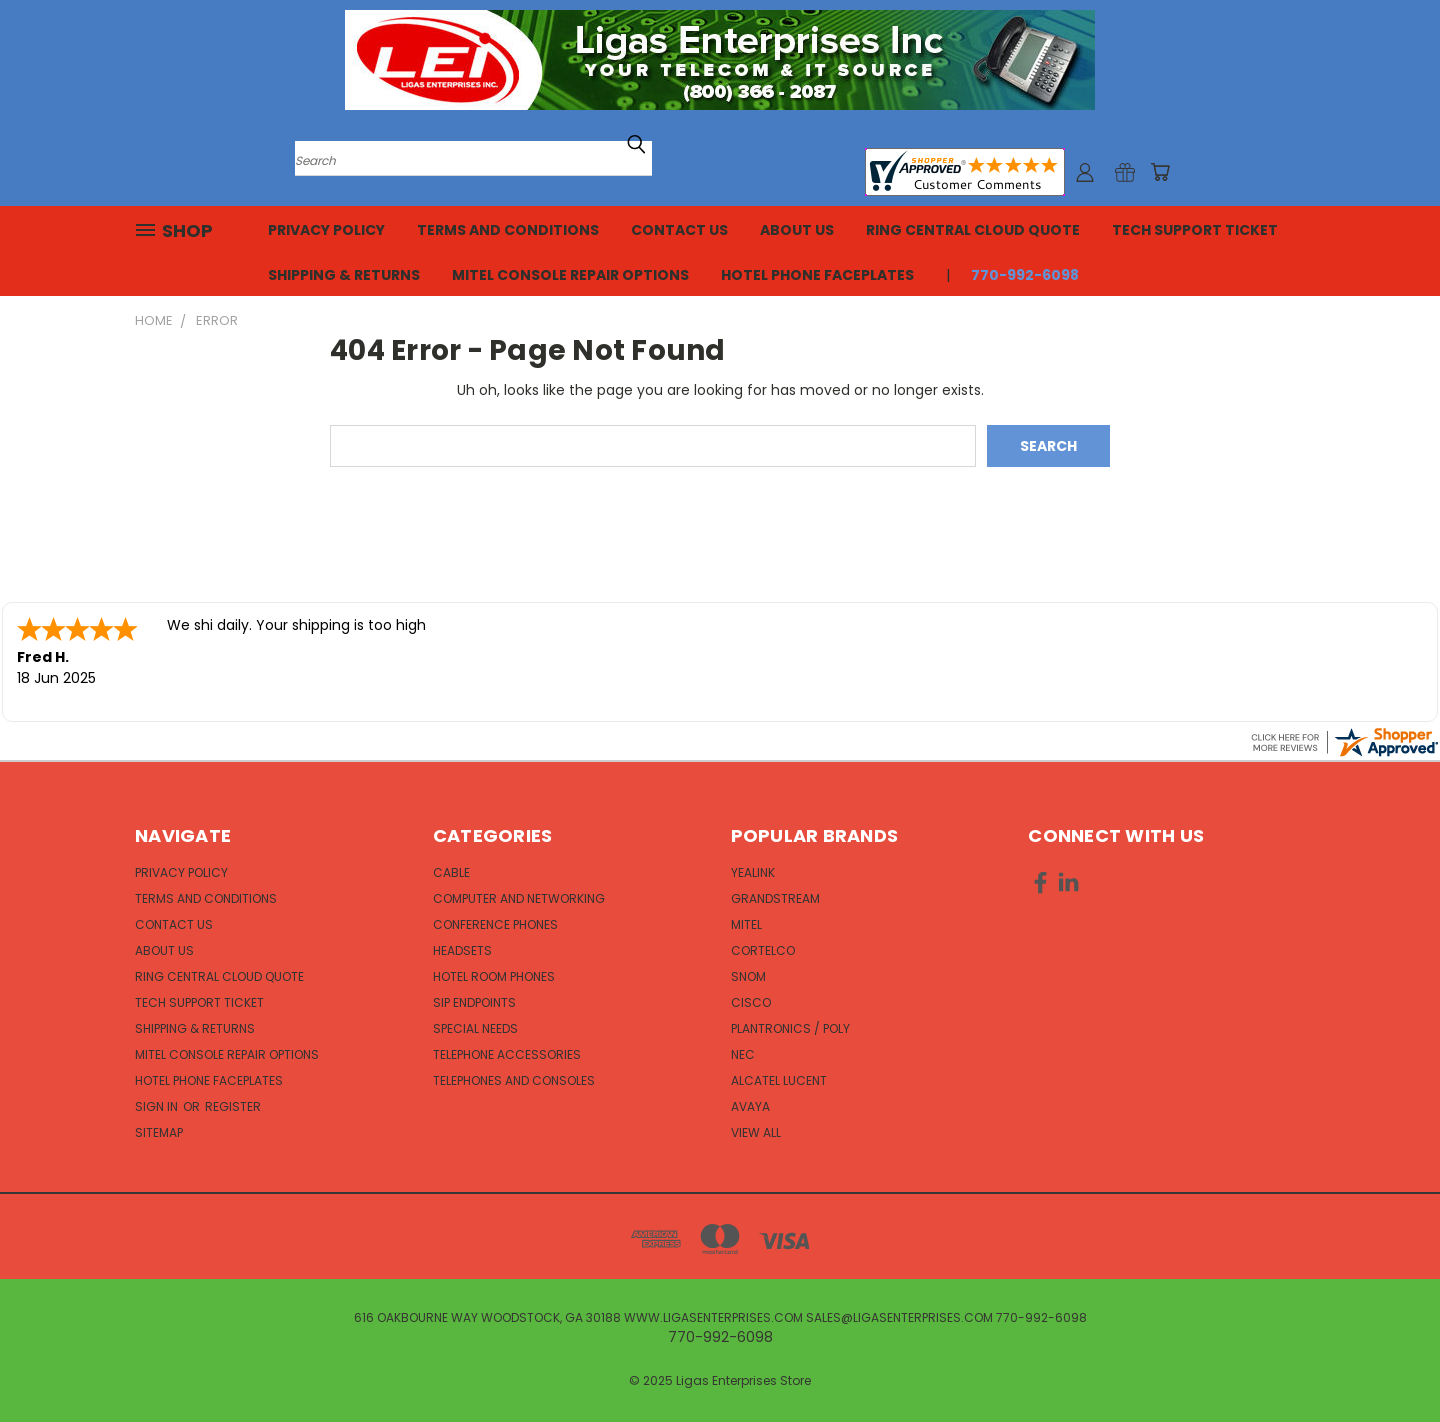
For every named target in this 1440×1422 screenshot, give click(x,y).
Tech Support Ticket (1195, 230)
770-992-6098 (1025, 275)
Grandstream (775, 898)
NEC (743, 1054)
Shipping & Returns (344, 275)
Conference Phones (495, 924)
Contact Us (679, 230)
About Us (797, 230)
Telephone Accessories (507, 1054)
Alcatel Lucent (779, 1080)
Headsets (462, 950)
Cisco (751, 1002)
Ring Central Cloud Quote (973, 230)
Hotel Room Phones (494, 976)
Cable (451, 872)
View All (756, 1132)
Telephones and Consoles (514, 1080)
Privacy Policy (326, 230)
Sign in (158, 1106)
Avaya (750, 1106)
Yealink (753, 872)
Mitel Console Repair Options (570, 275)
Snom (748, 976)
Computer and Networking (519, 898)
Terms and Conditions (508, 230)
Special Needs (475, 1028)
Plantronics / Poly (790, 1028)
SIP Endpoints (474, 1002)
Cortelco (763, 950)
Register (233, 1106)
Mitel (746, 924)
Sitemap (159, 1132)
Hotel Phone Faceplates (817, 275)
